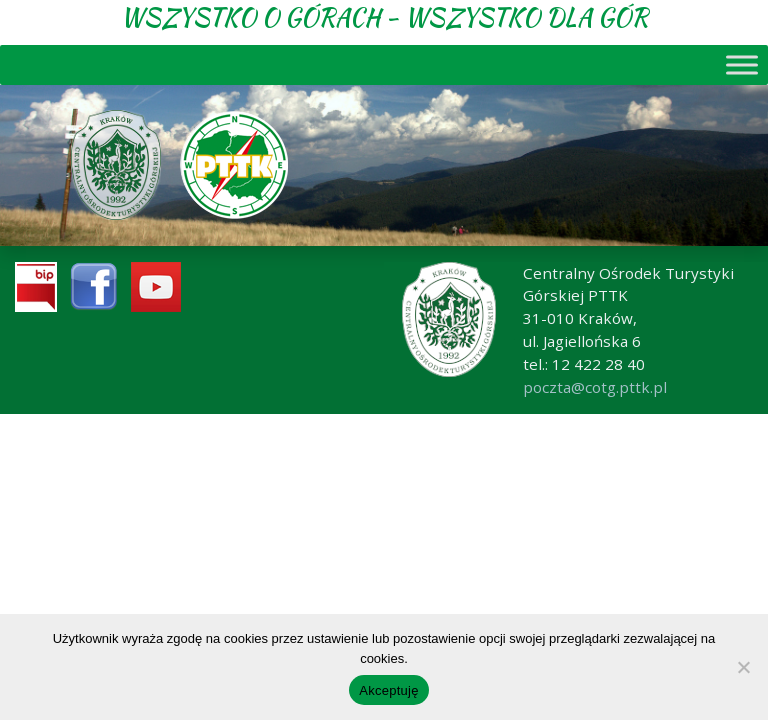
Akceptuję (388, 690)
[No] (743, 667)
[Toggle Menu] (742, 64)
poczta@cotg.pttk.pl (595, 387)
